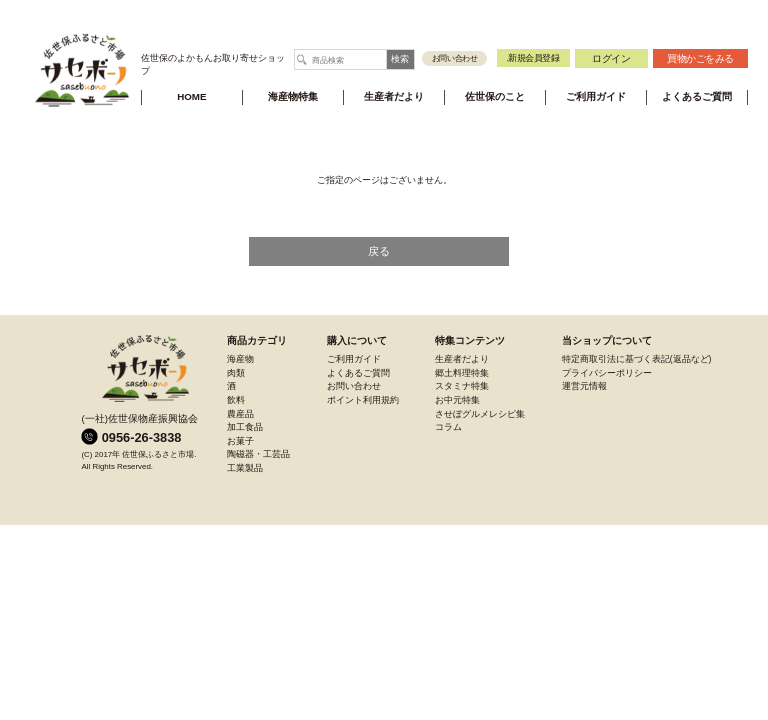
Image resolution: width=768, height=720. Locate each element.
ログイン (610, 58)
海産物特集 (293, 96)
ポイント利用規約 (363, 400)
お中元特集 (457, 400)
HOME (191, 96)
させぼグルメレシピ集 (480, 414)
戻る (379, 251)
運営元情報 (584, 386)
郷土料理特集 (462, 373)
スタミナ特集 (462, 386)
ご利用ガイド (596, 96)
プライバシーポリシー (607, 373)
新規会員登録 (533, 58)
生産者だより (394, 96)
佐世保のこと (495, 96)
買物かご (700, 58)
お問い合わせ (455, 58)
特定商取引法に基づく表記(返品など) (637, 359)
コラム (448, 427)
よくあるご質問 (697, 96)
